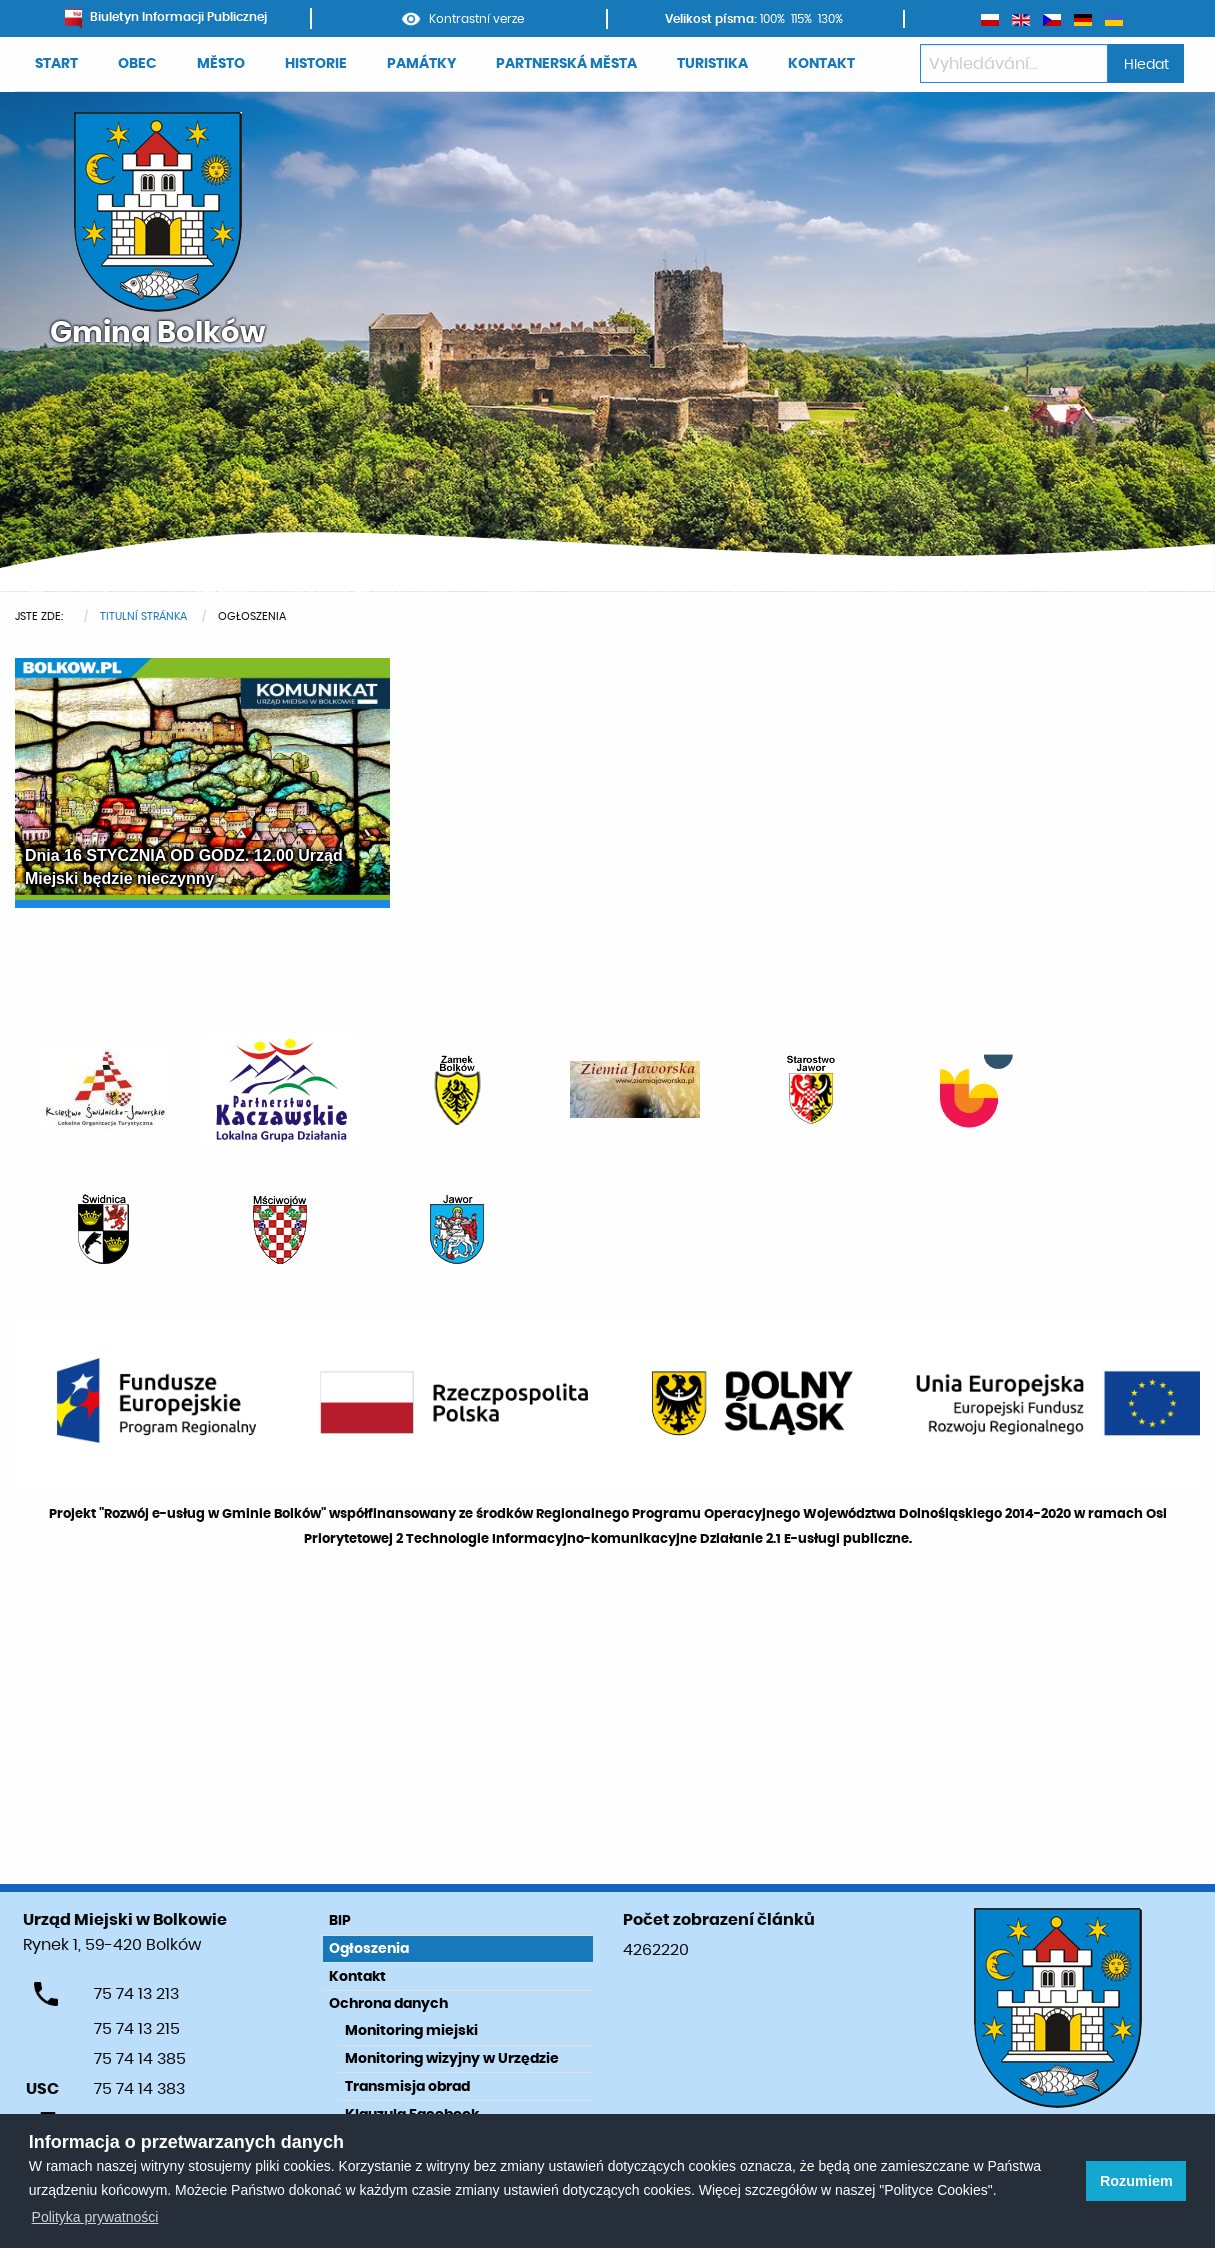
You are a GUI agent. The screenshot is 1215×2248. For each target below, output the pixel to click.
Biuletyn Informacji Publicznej (166, 17)
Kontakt (357, 1977)
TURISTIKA (712, 64)
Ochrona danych (388, 2004)
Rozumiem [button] (1136, 2181)
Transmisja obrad (407, 2087)
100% (772, 19)
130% (830, 19)
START (56, 64)
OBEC (137, 64)
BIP (340, 1921)
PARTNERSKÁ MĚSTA (566, 64)
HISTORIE (316, 64)
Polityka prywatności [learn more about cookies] (95, 2217)
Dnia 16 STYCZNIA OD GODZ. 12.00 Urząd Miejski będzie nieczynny (184, 866)
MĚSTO (221, 64)
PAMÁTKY (421, 64)
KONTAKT (821, 64)
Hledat (1146, 64)
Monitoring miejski (411, 2031)
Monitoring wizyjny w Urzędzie (452, 2059)
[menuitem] (56, 64)
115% (801, 19)
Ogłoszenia (369, 1949)
